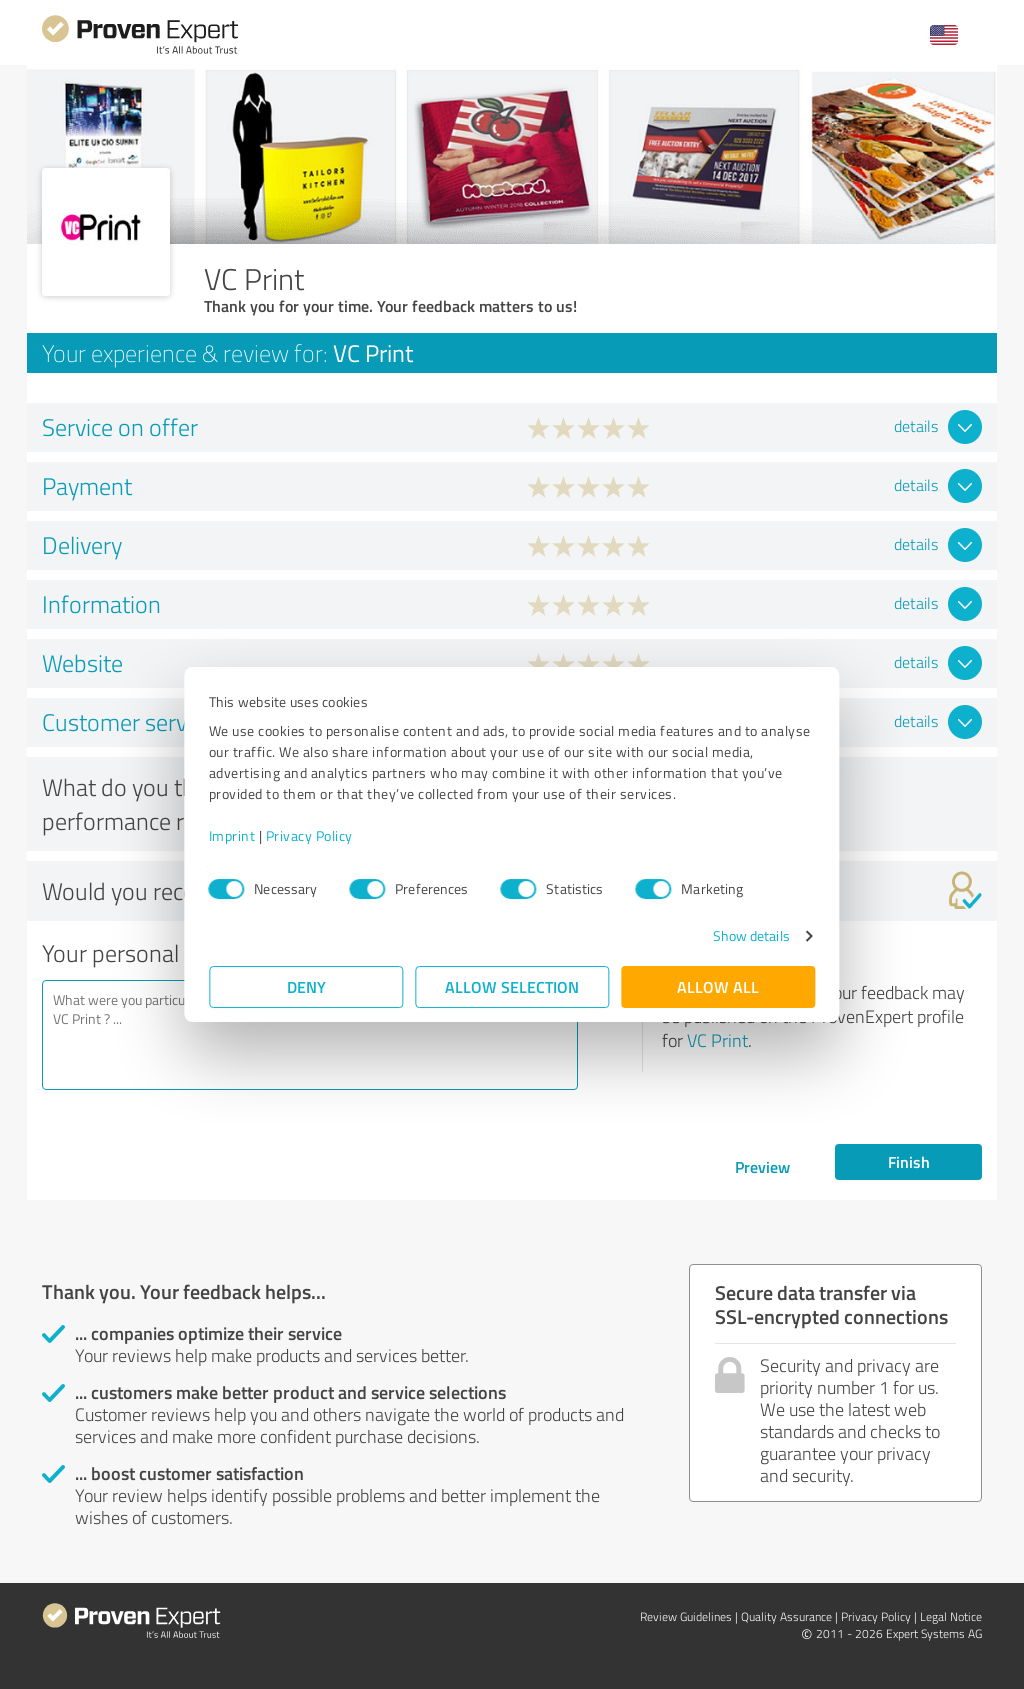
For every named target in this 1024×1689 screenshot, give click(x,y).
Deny (306, 986)
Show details (750, 935)
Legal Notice (951, 1616)
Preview (762, 1166)
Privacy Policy (309, 835)
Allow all (718, 986)
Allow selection (512, 986)
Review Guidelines (686, 1616)
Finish (909, 1161)
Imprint (232, 835)
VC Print (717, 1040)
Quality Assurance (786, 1616)
